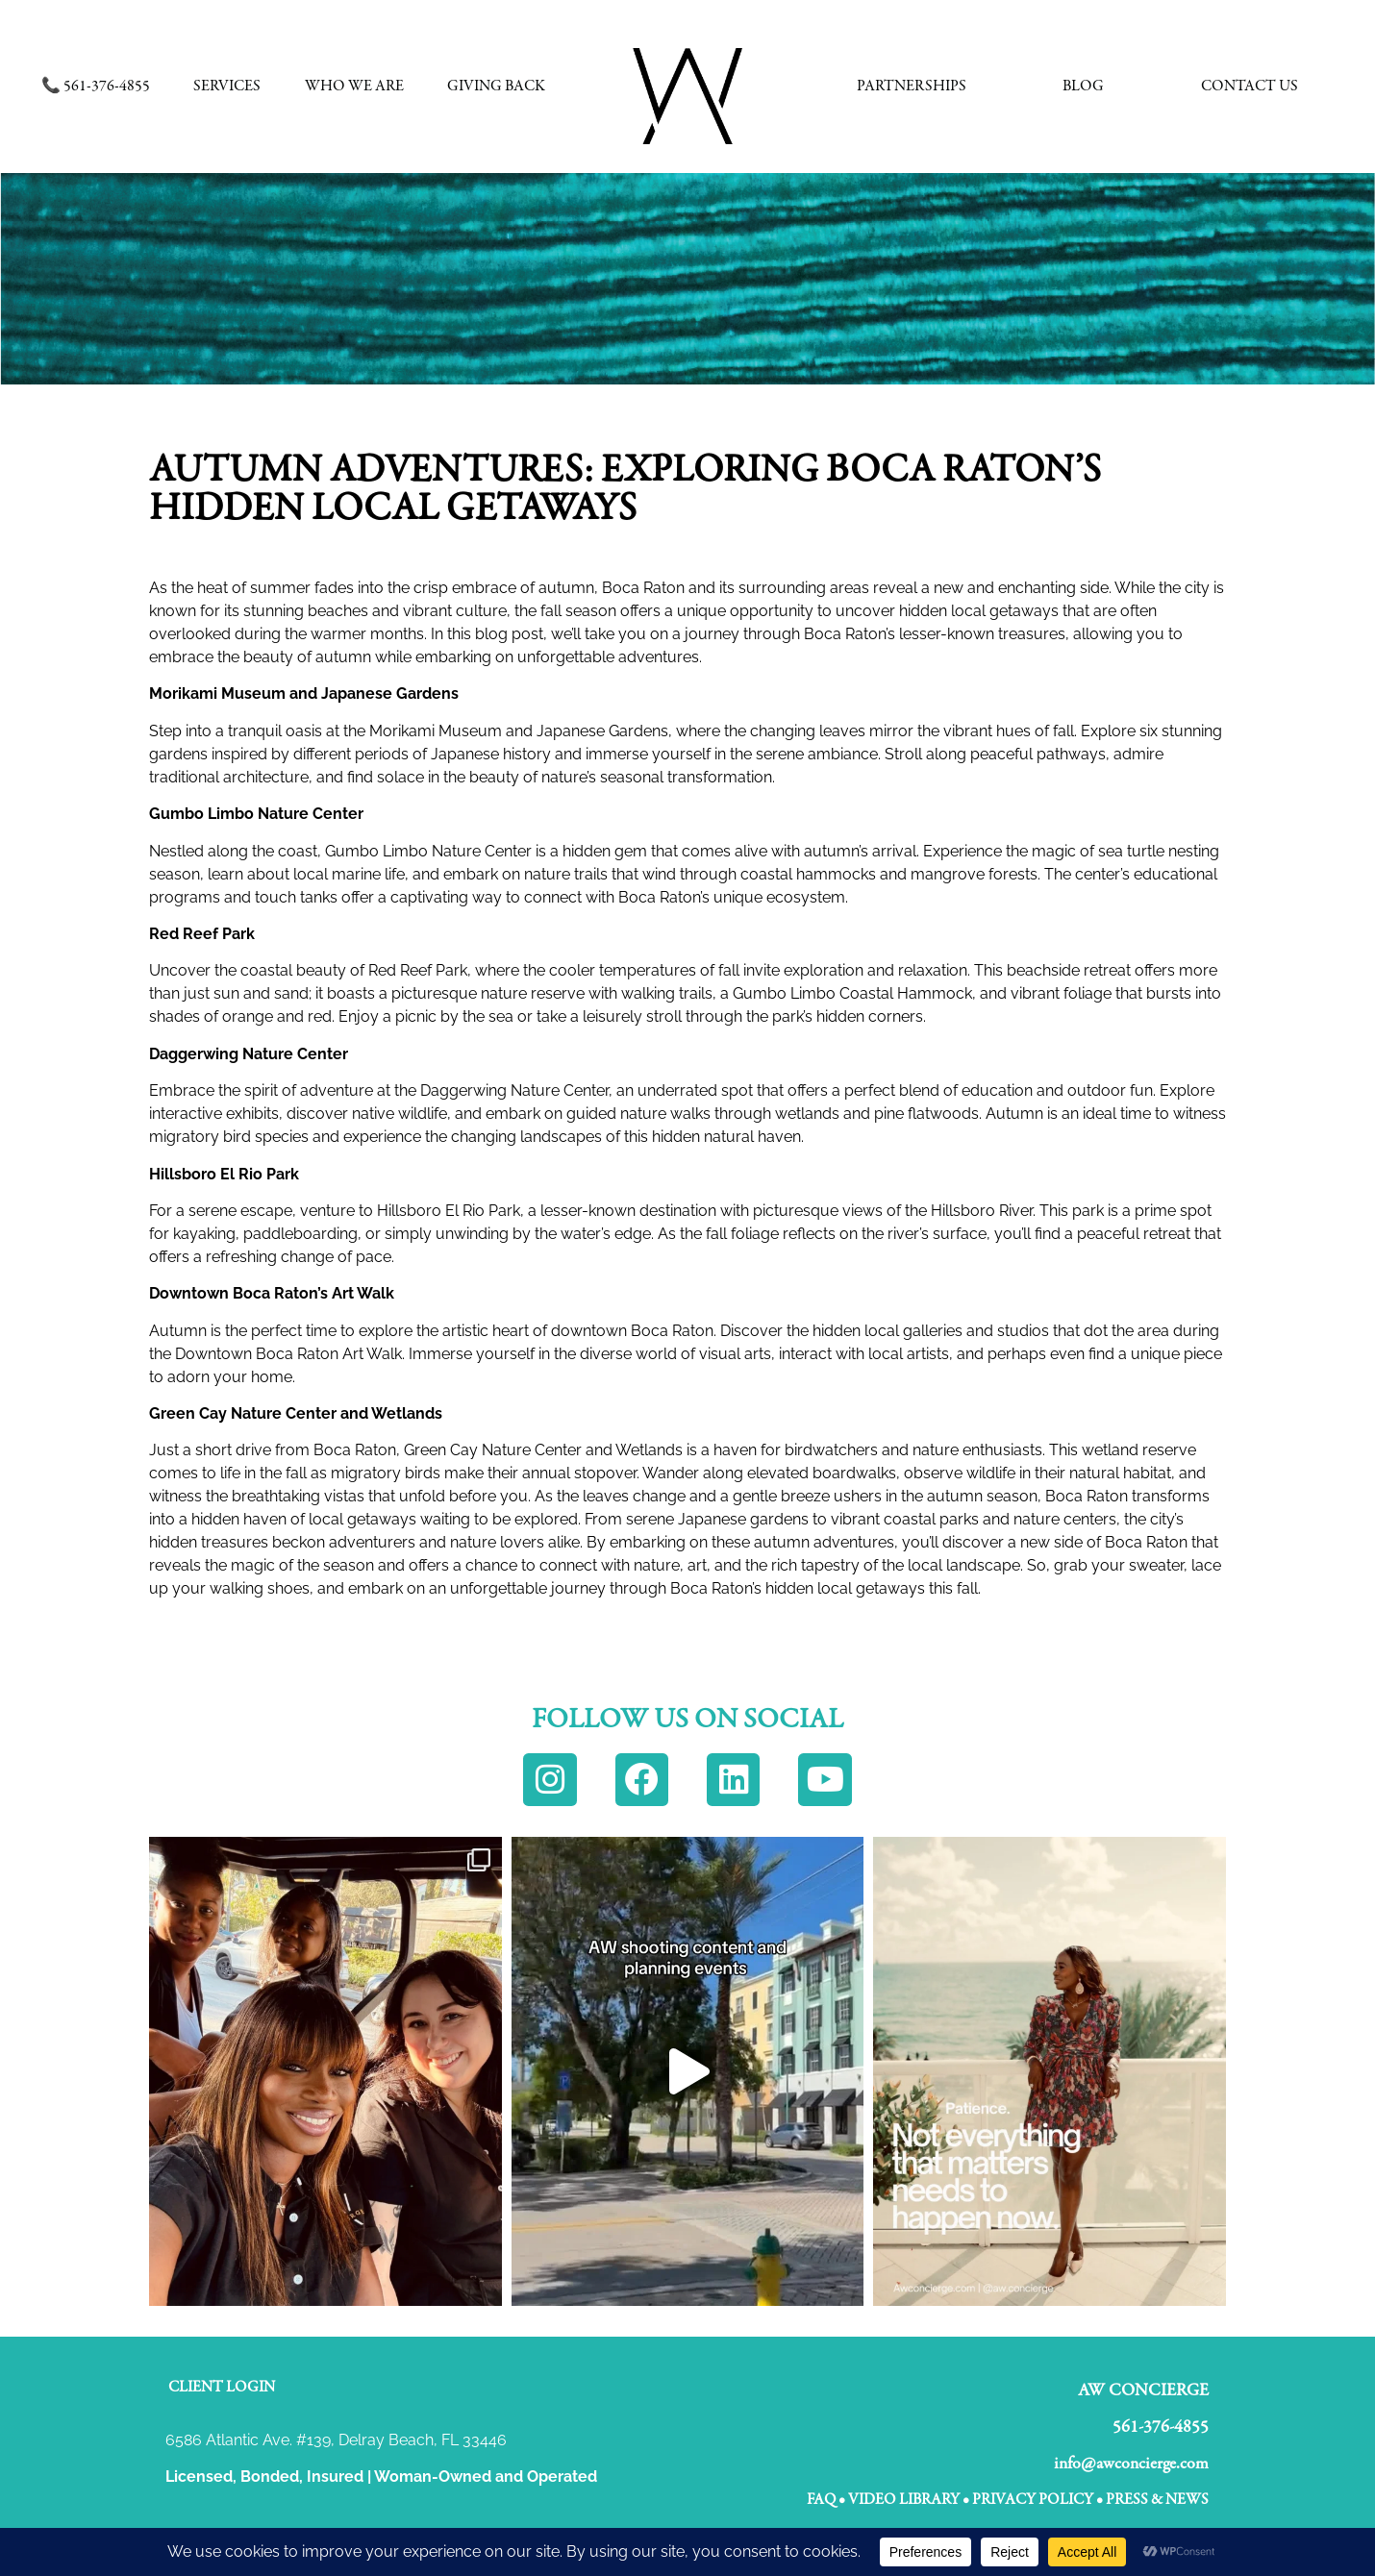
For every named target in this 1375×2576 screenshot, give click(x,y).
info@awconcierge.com (1131, 2457)
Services (227, 86)
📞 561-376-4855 (95, 86)
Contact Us (1249, 86)
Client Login (221, 2380)
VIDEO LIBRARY (904, 2493)
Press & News (1157, 2493)
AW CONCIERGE (1143, 2384)
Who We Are (354, 86)
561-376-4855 (1160, 2421)
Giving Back (496, 86)
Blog (1083, 86)
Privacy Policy (1032, 2493)
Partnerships (911, 86)
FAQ (821, 2493)
